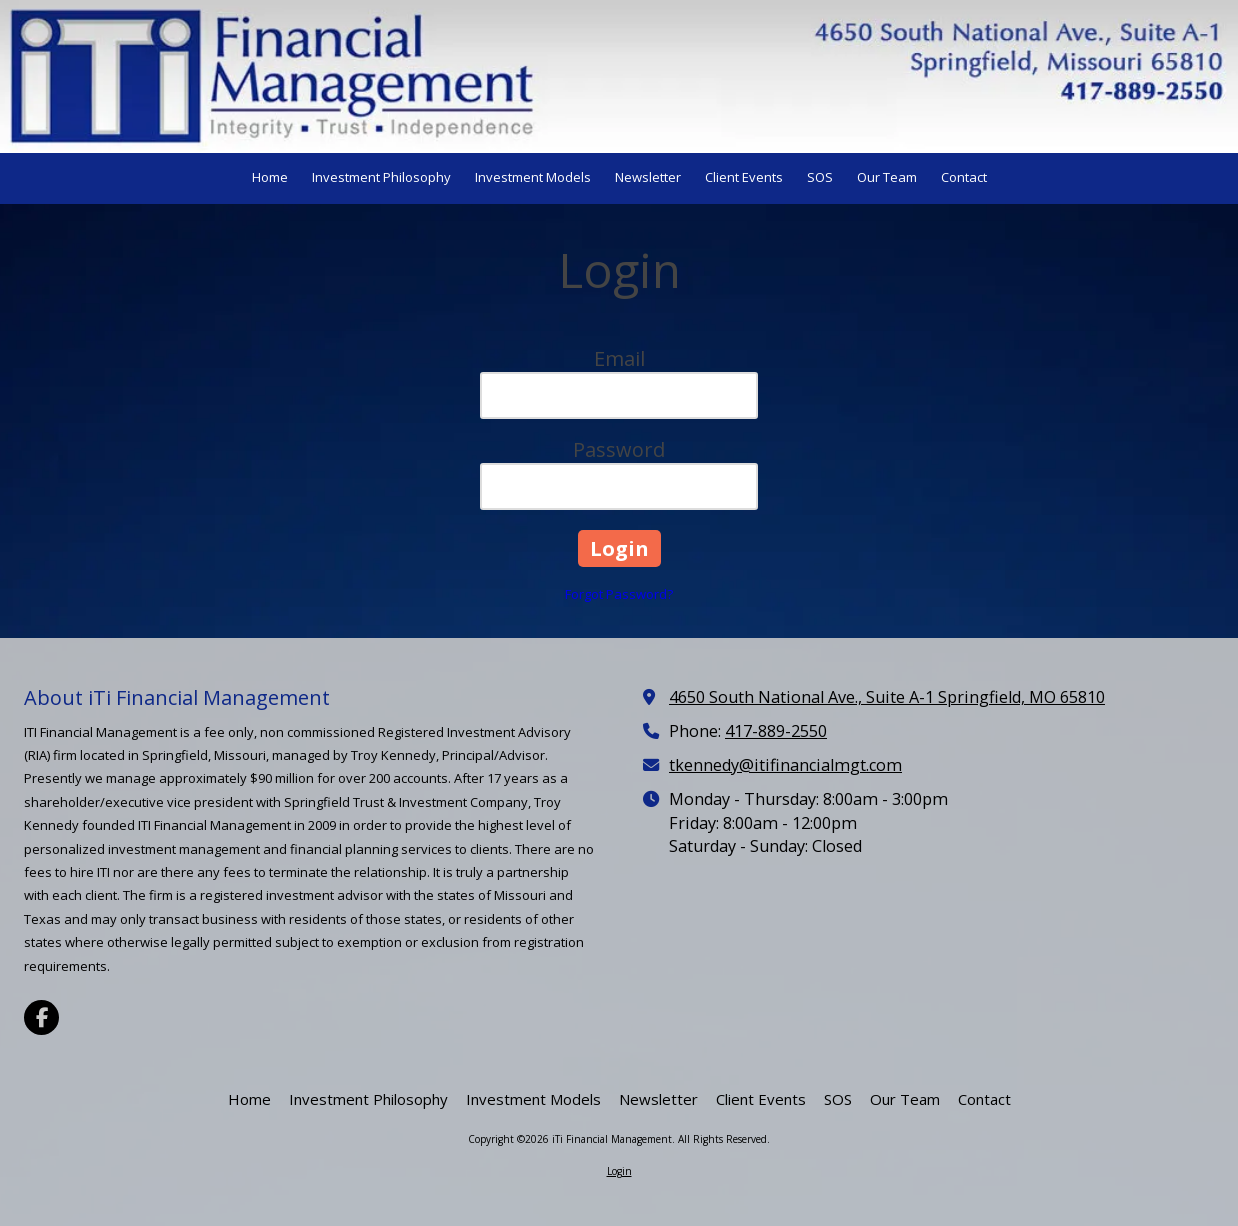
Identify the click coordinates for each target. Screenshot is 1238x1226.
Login (619, 1171)
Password (619, 449)
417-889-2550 (776, 731)
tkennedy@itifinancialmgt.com (785, 765)
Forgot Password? (619, 594)
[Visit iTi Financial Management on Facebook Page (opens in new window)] (41, 1017)
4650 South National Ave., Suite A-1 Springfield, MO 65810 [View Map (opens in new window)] (887, 697)
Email (619, 358)
